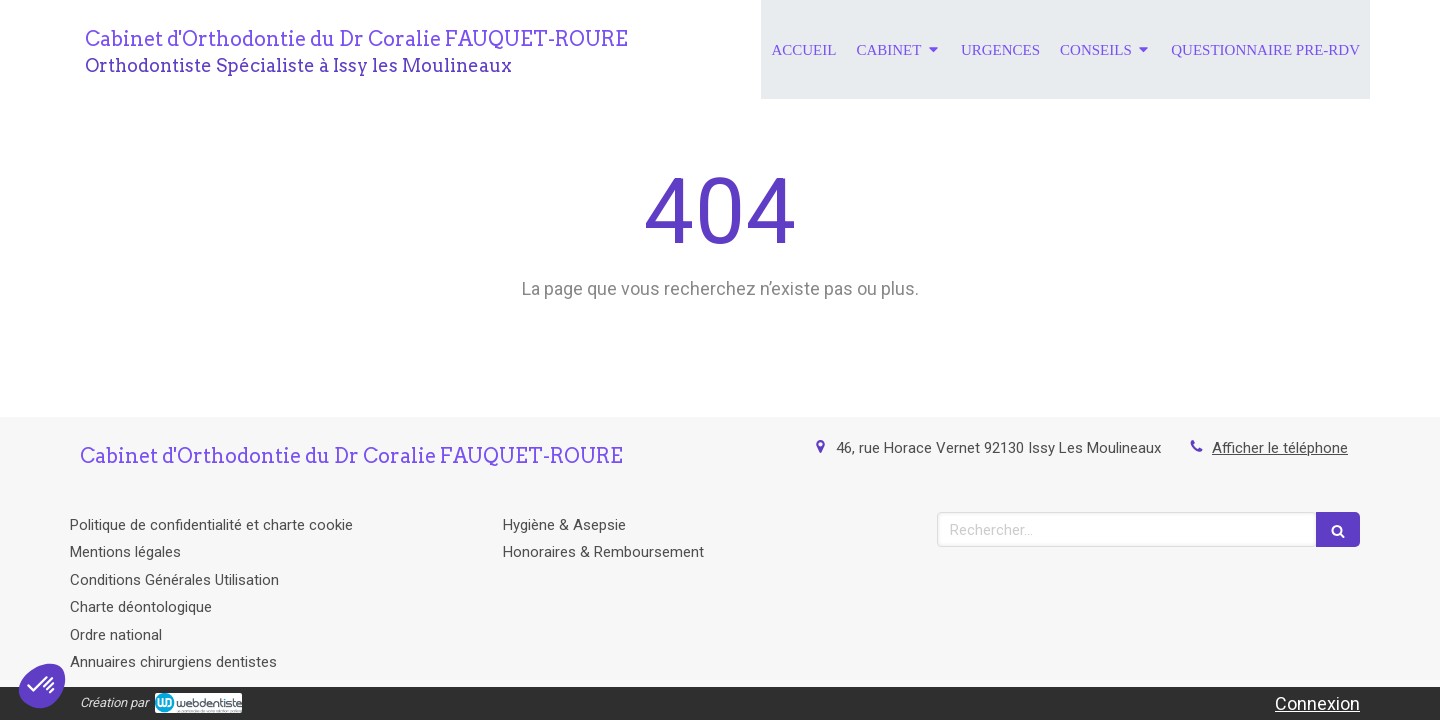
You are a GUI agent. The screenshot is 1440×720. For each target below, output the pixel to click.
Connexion (1317, 703)
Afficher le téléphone (1280, 448)
